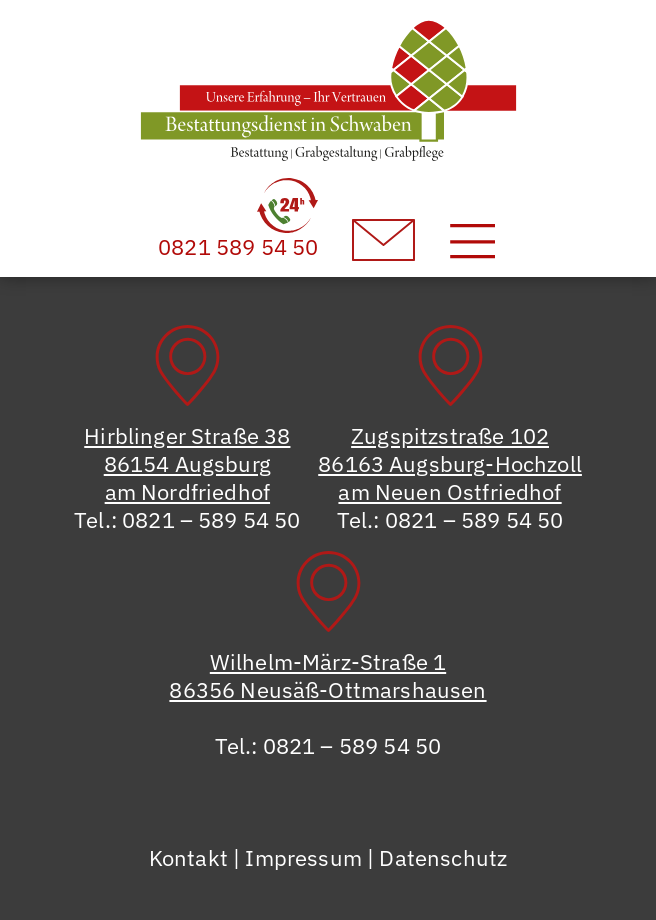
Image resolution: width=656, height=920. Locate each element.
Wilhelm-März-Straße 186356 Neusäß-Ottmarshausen (327, 675)
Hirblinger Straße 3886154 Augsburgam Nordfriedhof (187, 463)
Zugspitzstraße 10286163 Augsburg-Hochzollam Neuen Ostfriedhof (450, 463)
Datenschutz (443, 857)
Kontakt (188, 857)
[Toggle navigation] (472, 240)
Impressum (303, 857)
